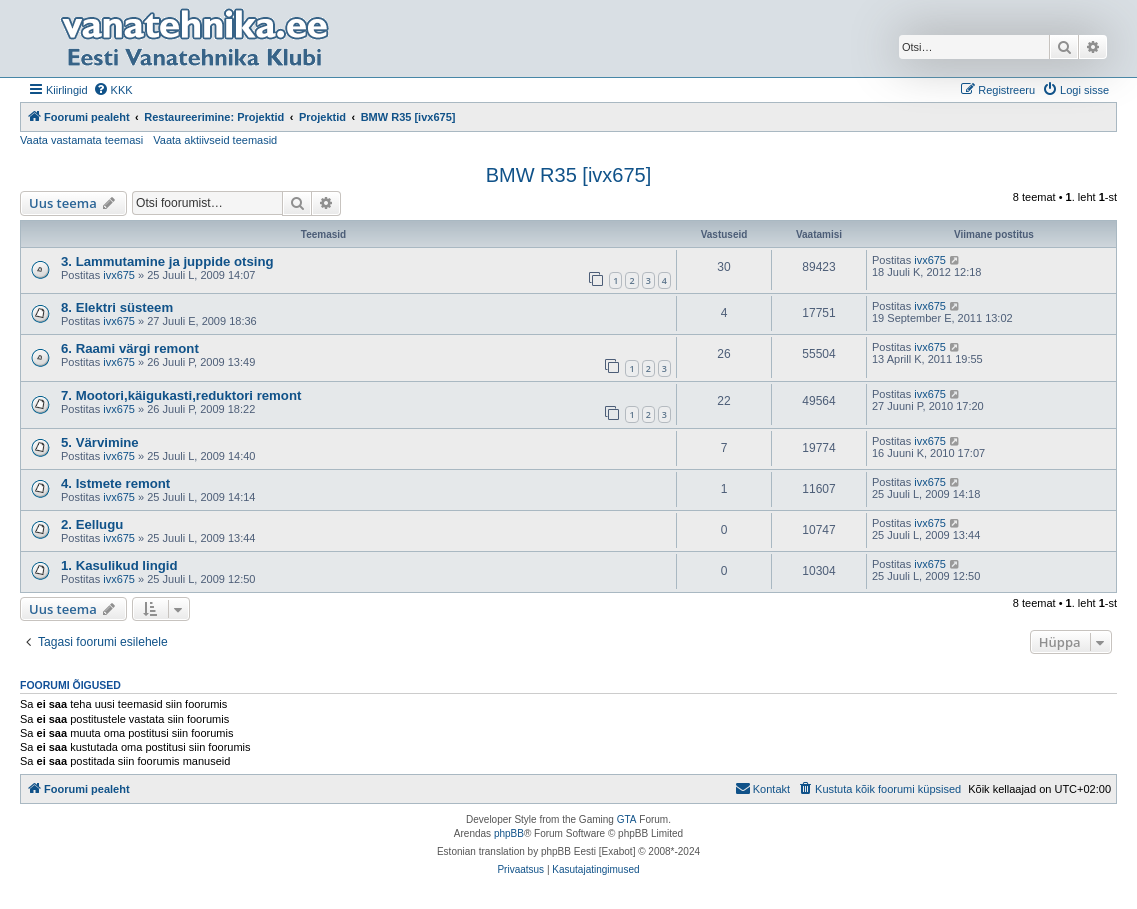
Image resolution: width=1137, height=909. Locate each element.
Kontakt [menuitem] (762, 788)
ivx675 (119, 275)
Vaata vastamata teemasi (81, 140)
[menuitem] (113, 90)
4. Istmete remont (115, 483)
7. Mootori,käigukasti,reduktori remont (181, 395)
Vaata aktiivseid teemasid (215, 140)
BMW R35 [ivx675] (569, 175)
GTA (627, 819)
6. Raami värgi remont (130, 348)
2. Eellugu (92, 524)
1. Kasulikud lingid (119, 565)
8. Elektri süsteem (117, 307)
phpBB (509, 833)
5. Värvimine (100, 442)
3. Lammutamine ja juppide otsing (167, 261)
